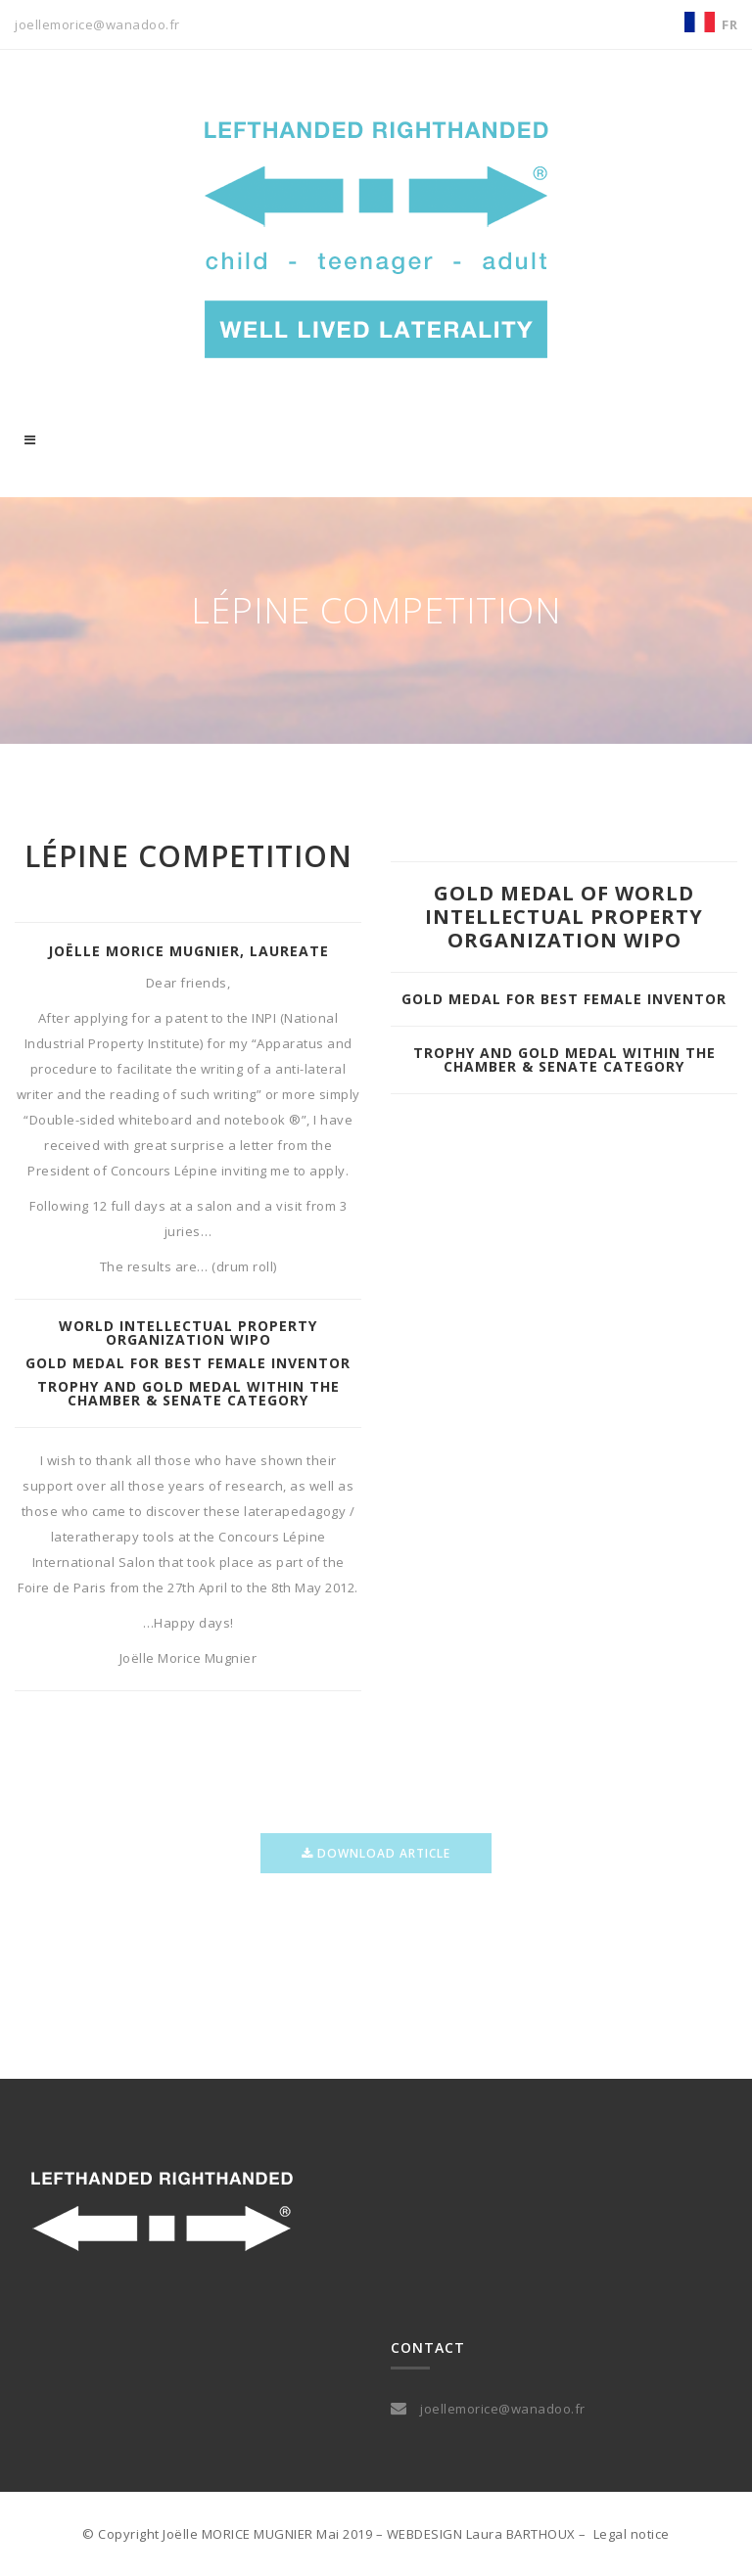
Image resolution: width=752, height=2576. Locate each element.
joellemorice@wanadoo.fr (97, 24)
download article (376, 1866)
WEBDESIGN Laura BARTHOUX (481, 2534)
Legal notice (631, 2534)
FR (729, 24)
